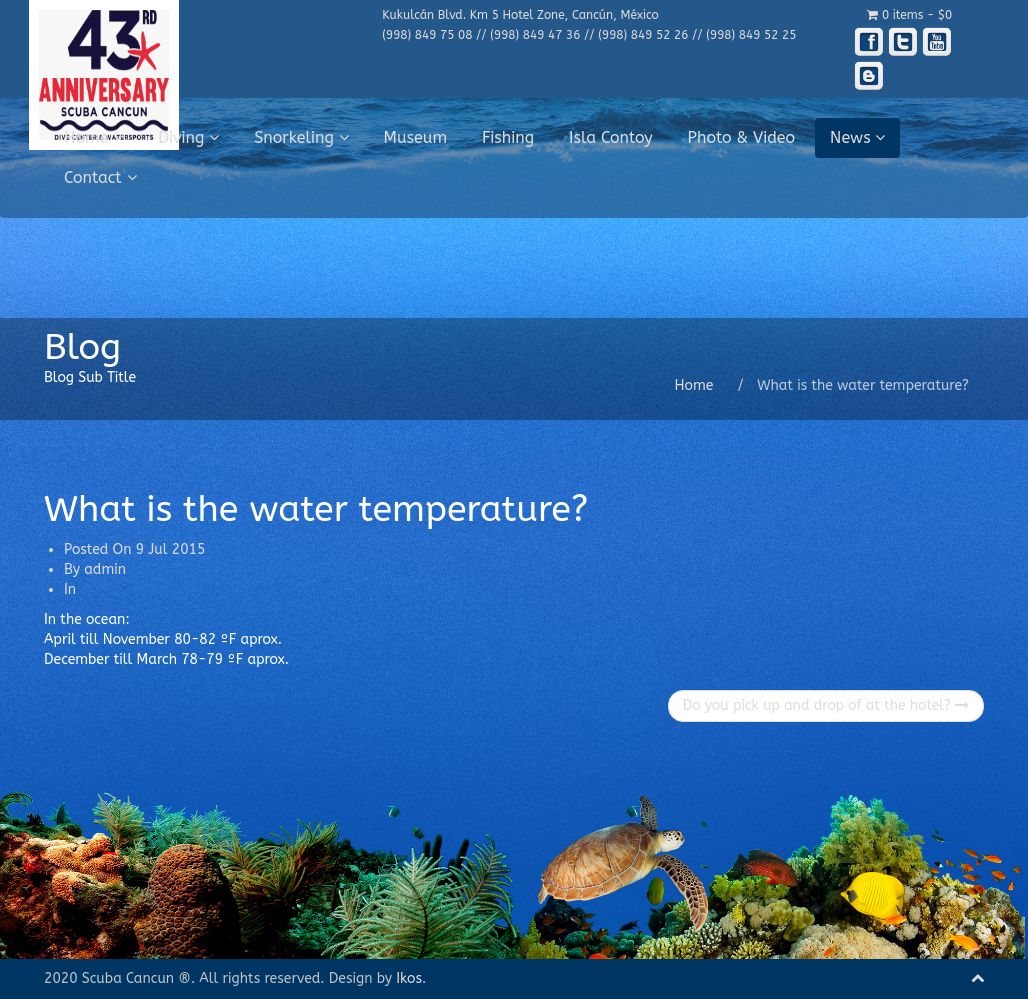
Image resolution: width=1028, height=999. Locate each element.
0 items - (909, 15)
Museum (416, 137)
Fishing (508, 137)
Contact (100, 177)
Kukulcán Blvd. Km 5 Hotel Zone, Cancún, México (520, 15)
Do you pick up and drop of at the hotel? (826, 705)
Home (93, 137)
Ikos (409, 978)
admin (105, 569)
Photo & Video (742, 137)
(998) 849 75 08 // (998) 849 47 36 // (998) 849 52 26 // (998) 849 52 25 (589, 35)
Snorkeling (301, 137)
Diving (188, 137)
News (857, 137)
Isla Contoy (611, 137)
